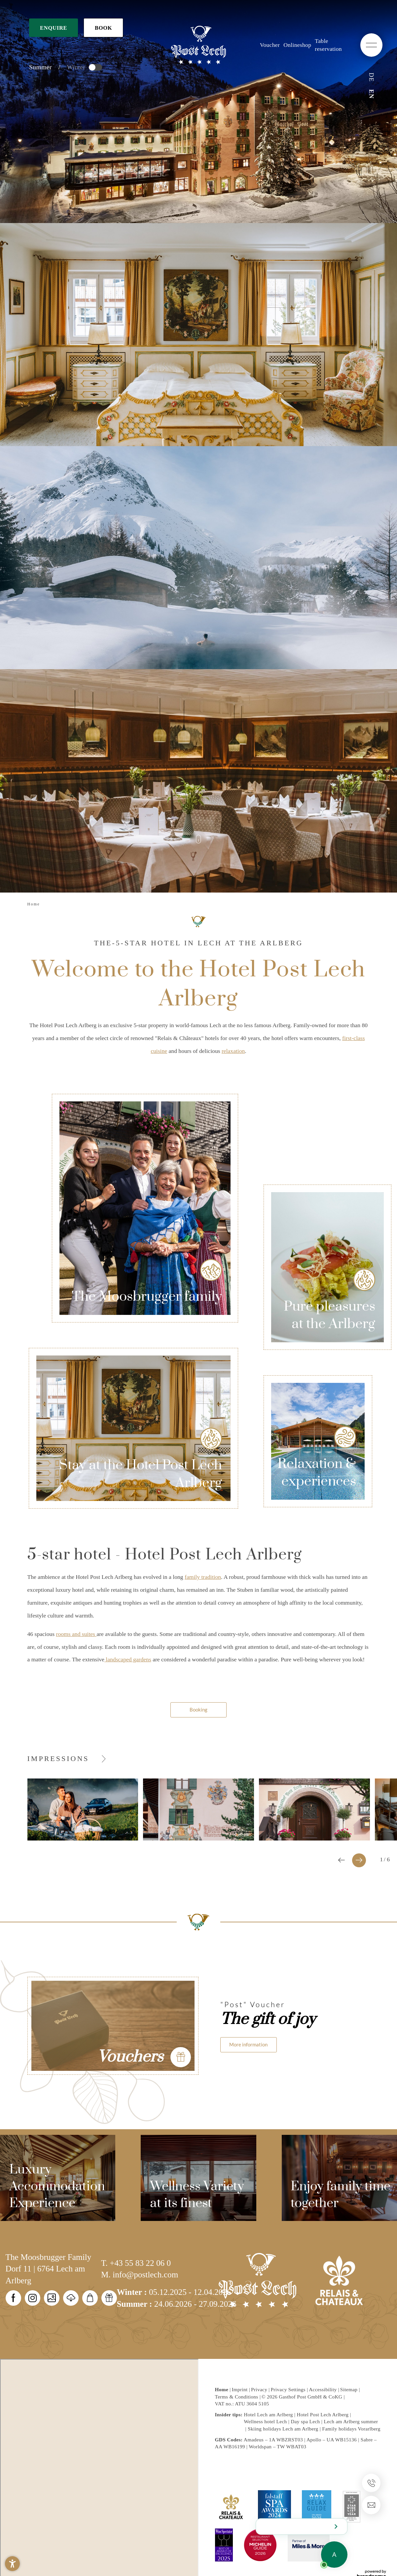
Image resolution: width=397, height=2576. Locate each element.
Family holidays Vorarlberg (351, 2428)
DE (371, 77)
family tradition (203, 1577)
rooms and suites (76, 1634)
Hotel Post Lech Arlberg (323, 2414)
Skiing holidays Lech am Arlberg (283, 2428)
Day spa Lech (305, 2421)
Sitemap (349, 2389)
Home (222, 2389)
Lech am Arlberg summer (351, 2421)
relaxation (233, 1051)
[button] (12, 2563)
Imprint (240, 2389)
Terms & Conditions (237, 2396)
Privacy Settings (289, 2389)
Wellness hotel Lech (265, 2421)
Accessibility (323, 2389)
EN (371, 94)
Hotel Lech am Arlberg (268, 2414)
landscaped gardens (127, 1659)
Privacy (260, 2389)
